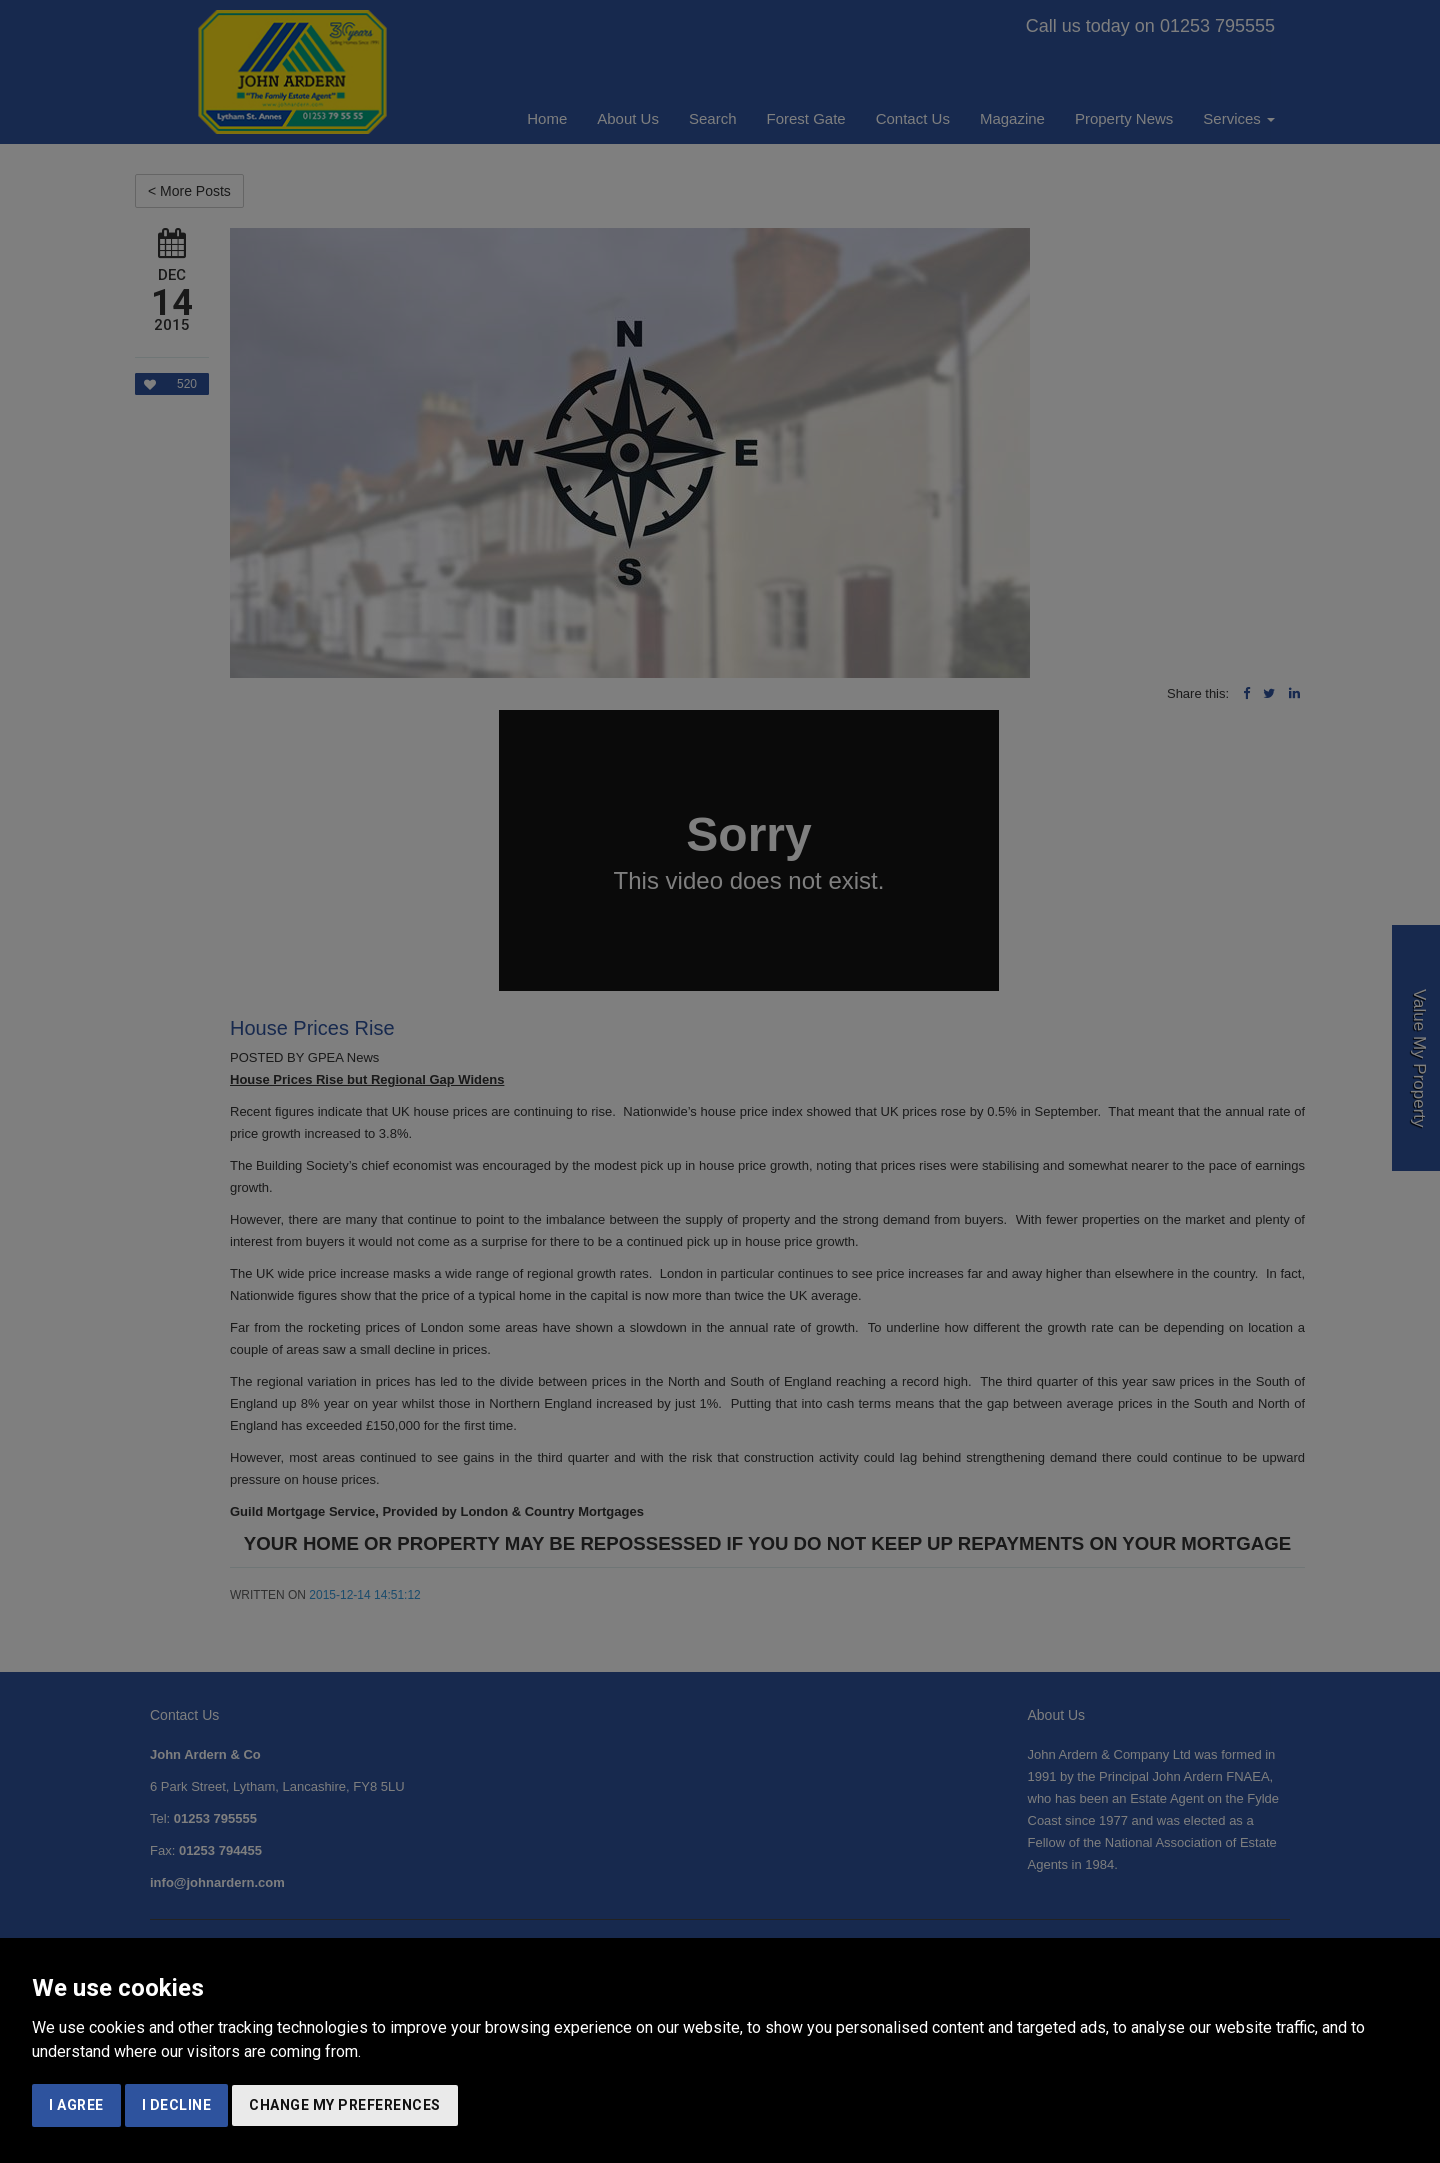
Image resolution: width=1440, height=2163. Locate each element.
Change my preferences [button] (345, 2105)
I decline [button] (177, 2105)
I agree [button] (76, 2105)
